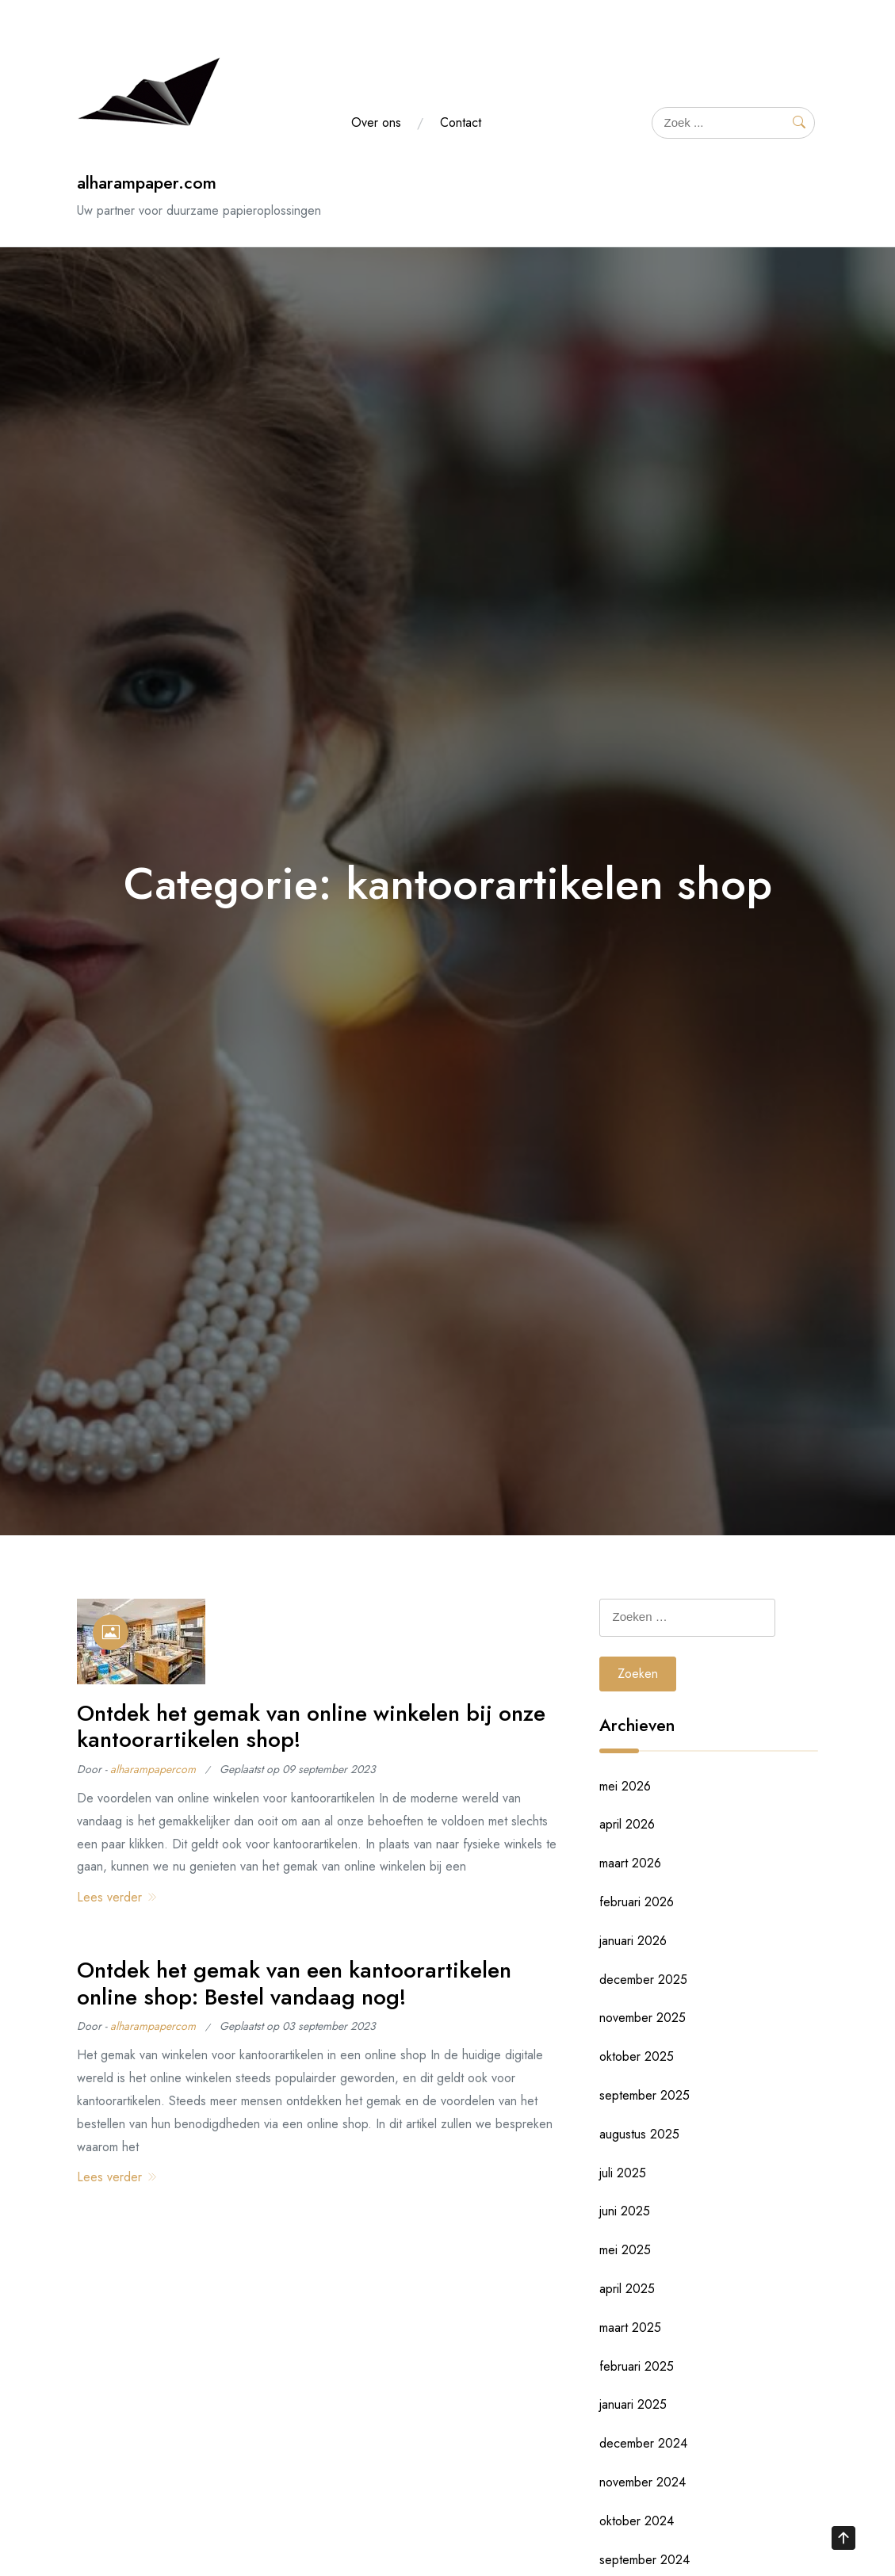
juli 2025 (622, 2173)
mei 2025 (625, 2250)
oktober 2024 (636, 2521)
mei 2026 (625, 1786)
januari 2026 (633, 1941)
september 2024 (644, 2560)
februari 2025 (636, 2366)
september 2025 (644, 2095)
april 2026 (627, 1824)
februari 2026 (636, 1902)
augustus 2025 (639, 2134)
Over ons (376, 122)
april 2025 (627, 2289)
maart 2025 (630, 2327)
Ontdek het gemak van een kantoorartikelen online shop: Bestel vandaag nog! (294, 1983)
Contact (460, 122)
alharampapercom (153, 1769)
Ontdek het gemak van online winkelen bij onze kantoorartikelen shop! (311, 1726)
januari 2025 (633, 2404)
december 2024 (643, 2443)
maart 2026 (630, 1863)
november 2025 (642, 2017)
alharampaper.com (146, 182)
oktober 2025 (636, 2056)
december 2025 (643, 1979)
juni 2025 (624, 2211)
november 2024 (642, 2482)
